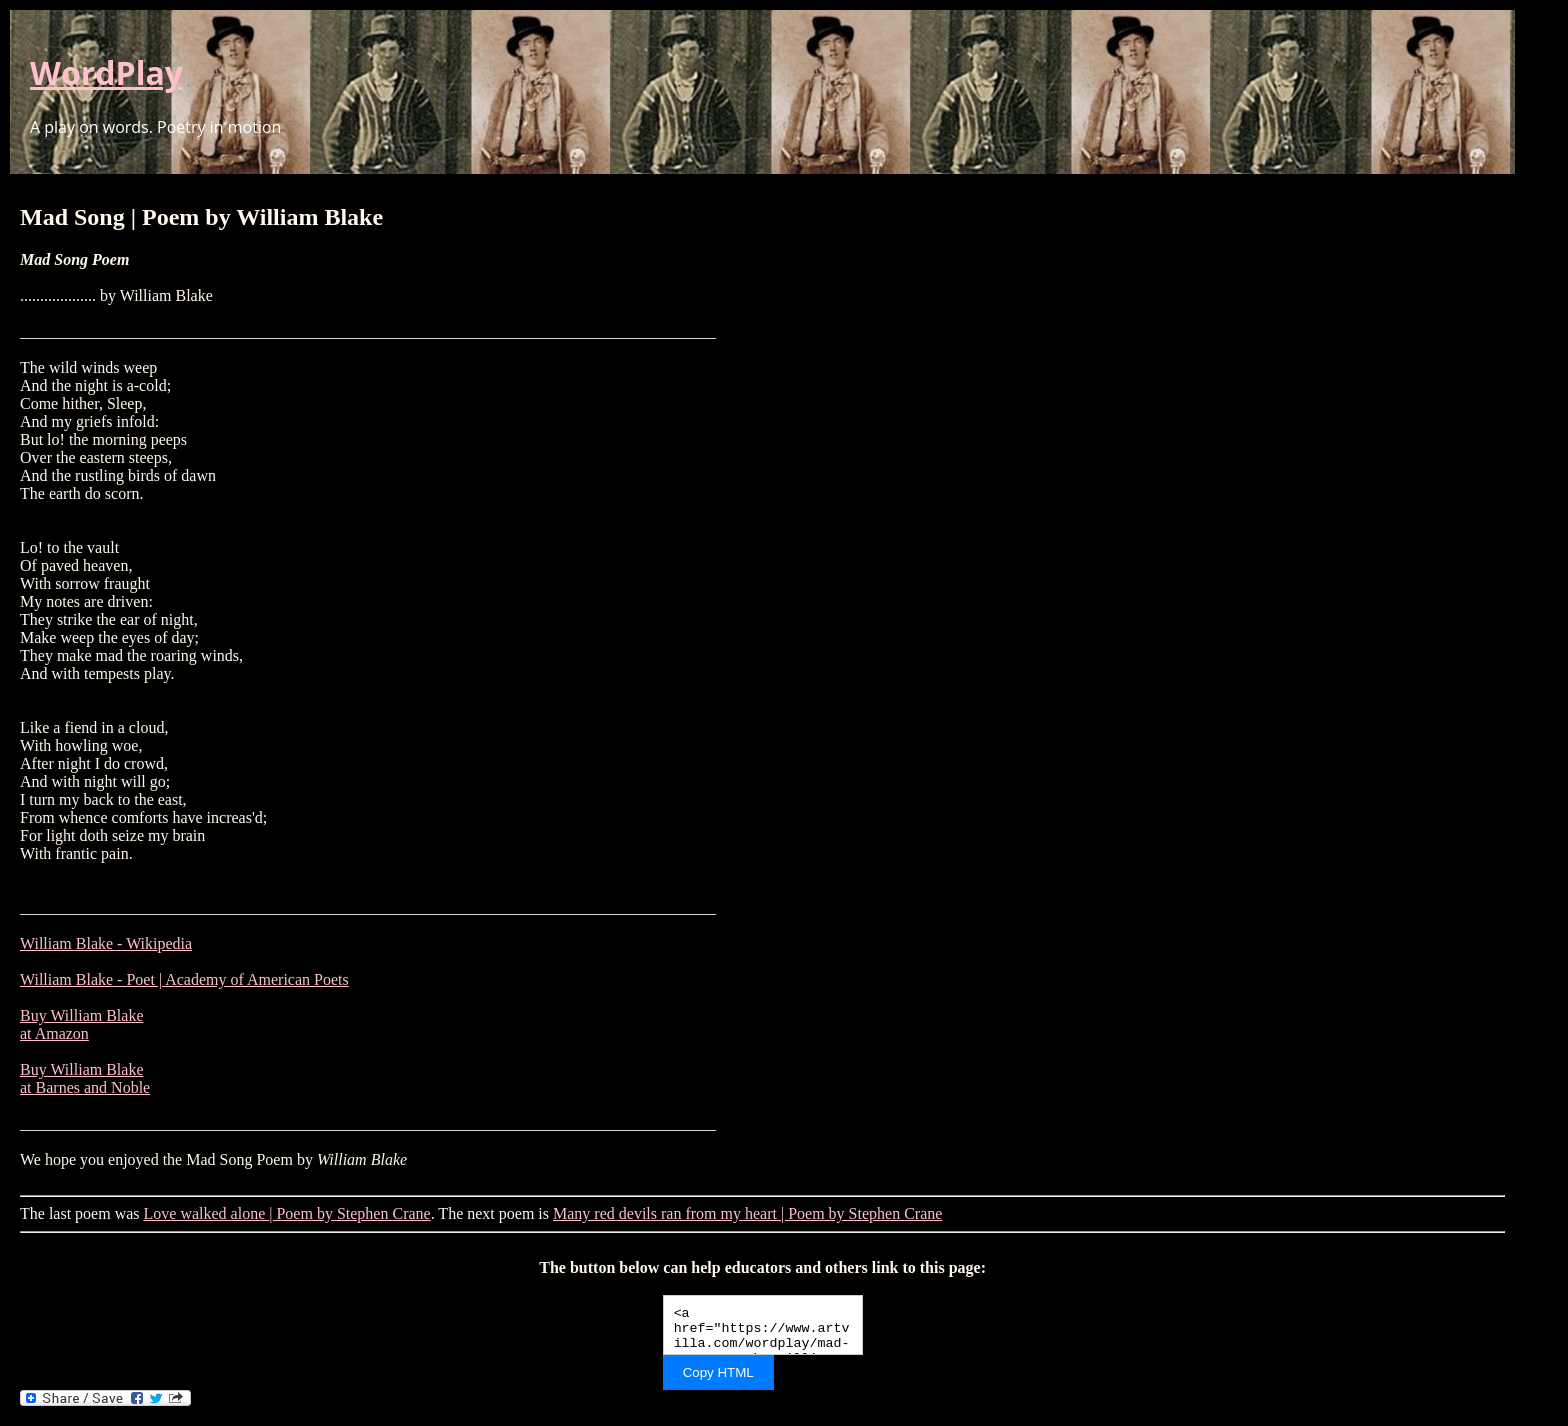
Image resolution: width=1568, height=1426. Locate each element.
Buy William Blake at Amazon (82, 1024)
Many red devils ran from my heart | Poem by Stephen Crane (747, 1213)
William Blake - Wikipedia (106, 943)
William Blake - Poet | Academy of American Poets (184, 979)
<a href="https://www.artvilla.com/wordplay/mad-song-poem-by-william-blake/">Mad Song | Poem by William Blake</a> (763, 1325)
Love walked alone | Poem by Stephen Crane (287, 1213)
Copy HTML (718, 1372)
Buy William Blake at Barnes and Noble (85, 1078)
